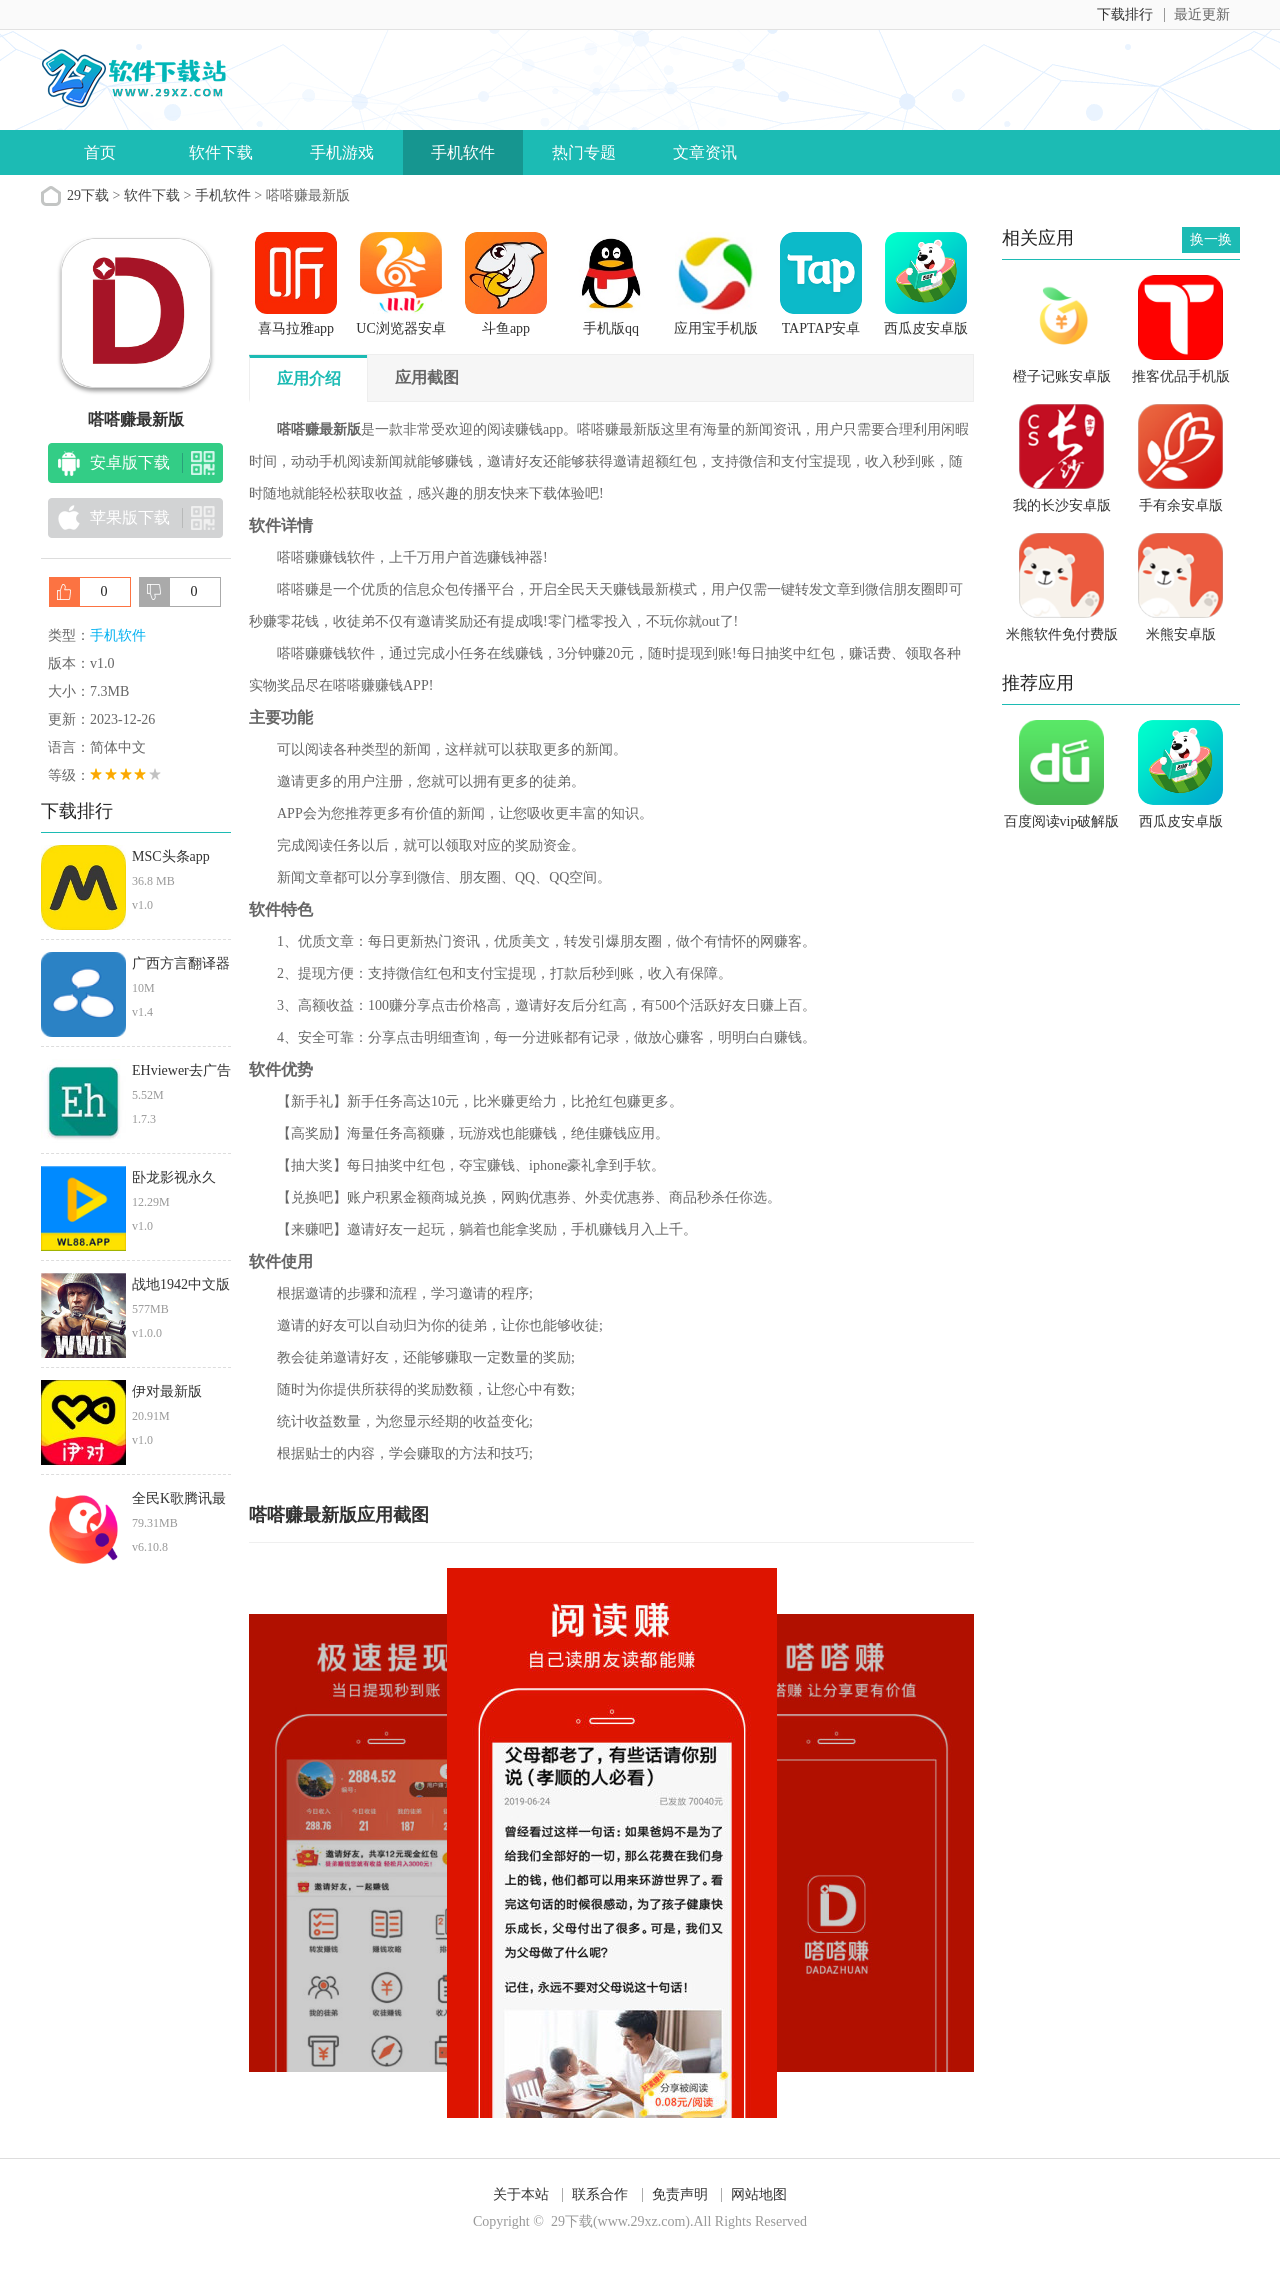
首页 (100, 152)
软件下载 (221, 152)
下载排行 (1125, 14)
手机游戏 (342, 152)
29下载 (88, 195)
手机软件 (463, 152)
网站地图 (759, 2194)
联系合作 (600, 2194)
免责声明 (680, 2194)
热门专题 (584, 152)
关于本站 (521, 2194)
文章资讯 (705, 152)
